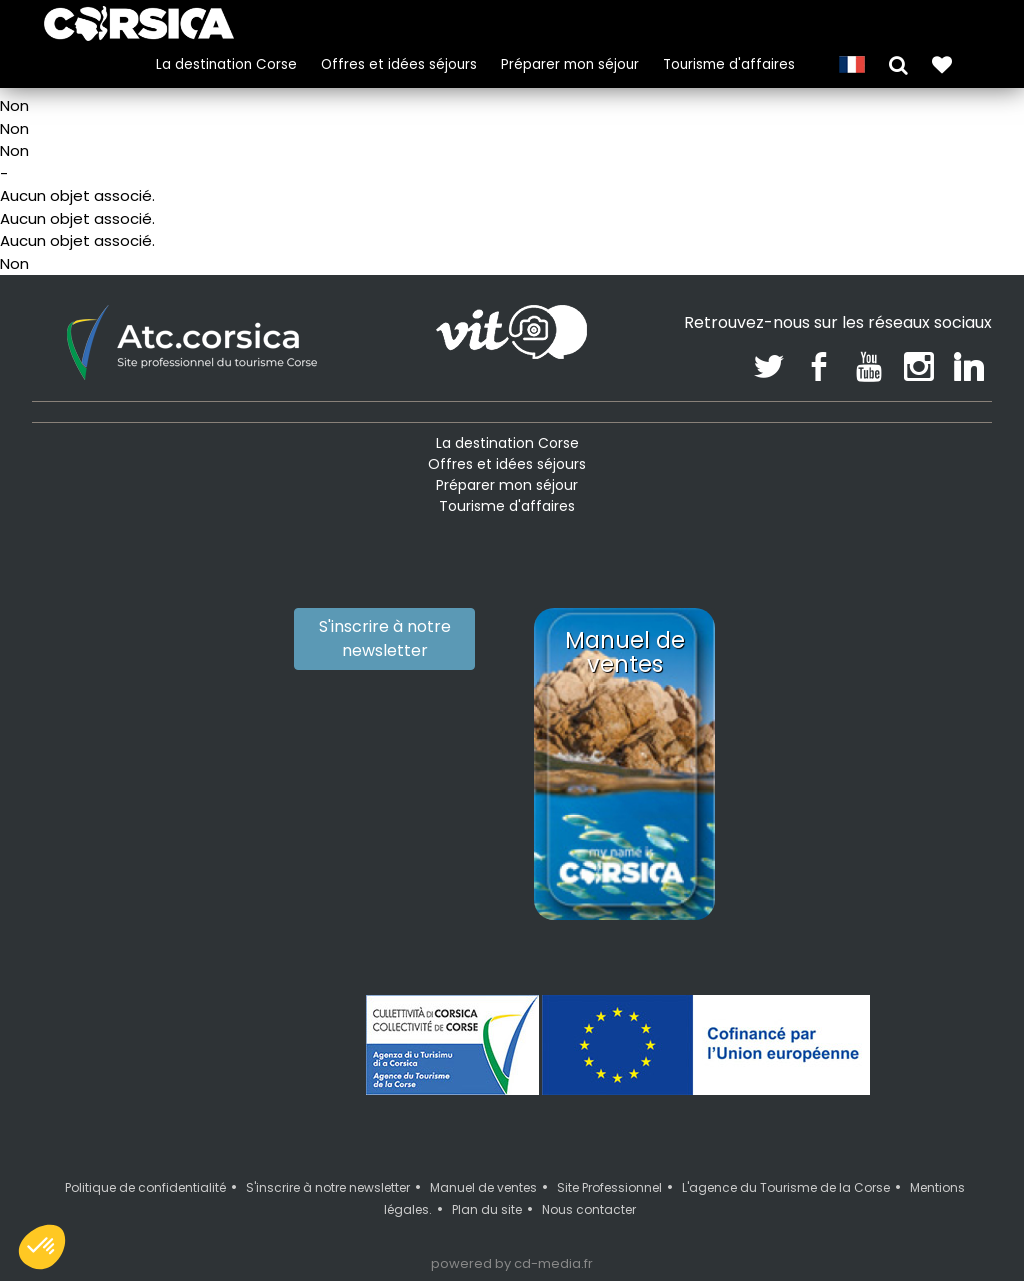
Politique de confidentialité (145, 1187)
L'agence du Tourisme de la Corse (786, 1187)
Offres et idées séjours (397, 63)
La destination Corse (224, 63)
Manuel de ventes (483, 1187)
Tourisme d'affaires (727, 63)
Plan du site (487, 1209)
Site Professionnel (609, 1187)
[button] (896, 62)
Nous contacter (589, 1209)
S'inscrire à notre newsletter (385, 638)
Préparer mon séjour (568, 63)
